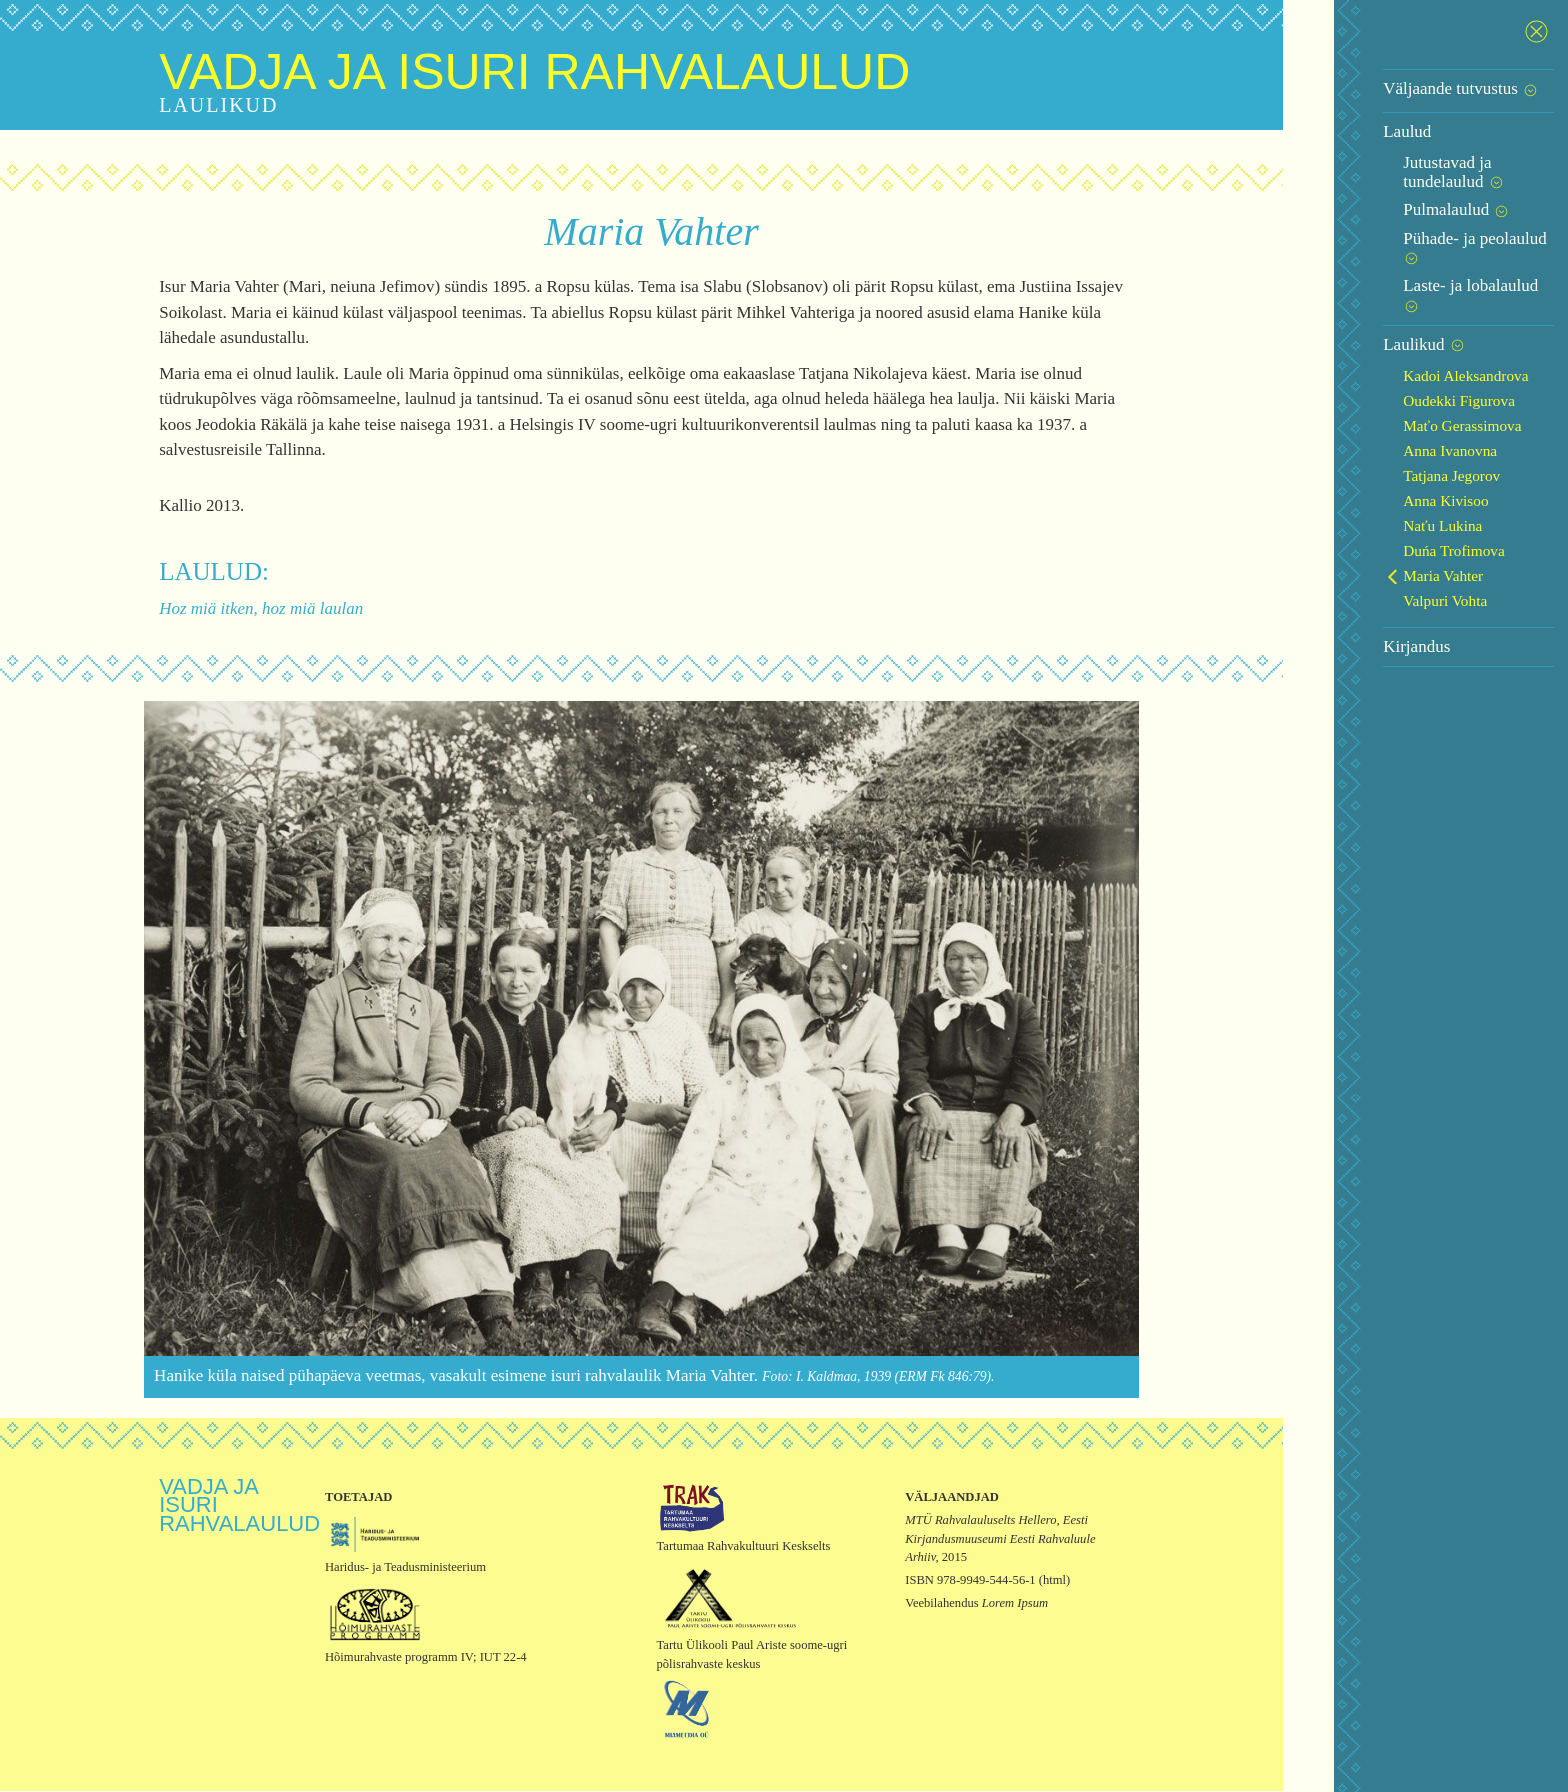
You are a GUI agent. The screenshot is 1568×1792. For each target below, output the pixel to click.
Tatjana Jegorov (1385, 419)
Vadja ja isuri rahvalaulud (525, 72)
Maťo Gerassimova (1396, 369)
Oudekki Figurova (1393, 344)
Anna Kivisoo (1379, 444)
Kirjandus (1350, 590)
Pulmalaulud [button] (1390, 191)
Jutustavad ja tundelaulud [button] (1434, 162)
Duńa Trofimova (1388, 494)
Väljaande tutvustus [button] (1395, 88)
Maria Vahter (1377, 519)
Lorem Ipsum (1008, 1605)
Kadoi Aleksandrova (1399, 319)
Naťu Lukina (1376, 469)
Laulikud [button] (1358, 288)
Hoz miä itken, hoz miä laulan (252, 608)
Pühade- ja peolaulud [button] (1419, 219)
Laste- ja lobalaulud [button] (1415, 248)
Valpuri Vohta (1379, 544)
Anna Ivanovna (1384, 394)
